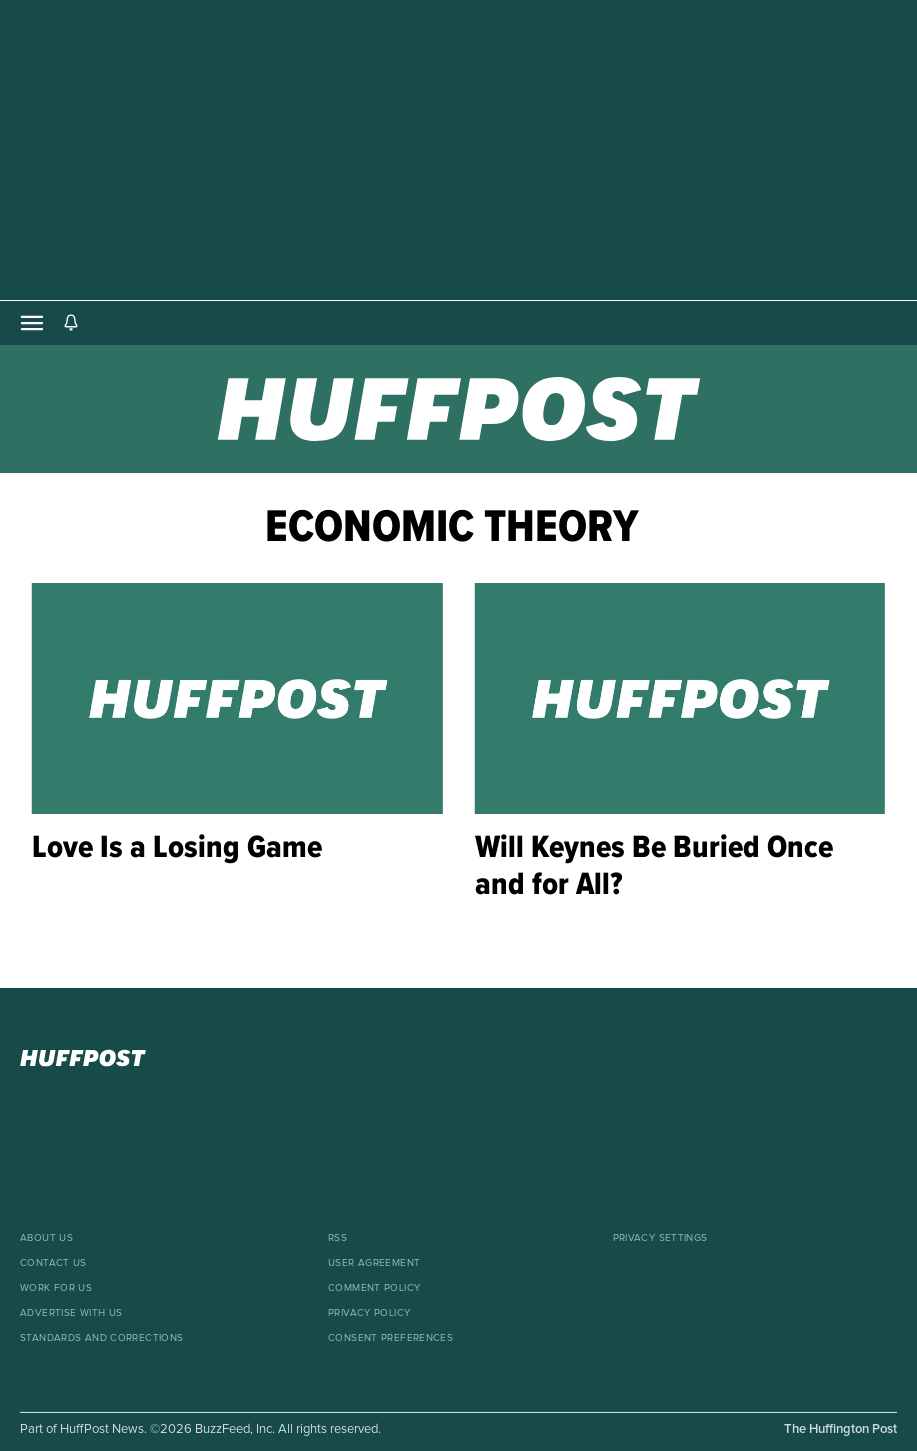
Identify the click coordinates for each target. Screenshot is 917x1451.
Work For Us (56, 1288)
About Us (46, 1238)
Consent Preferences (390, 1338)
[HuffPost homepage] (458, 1058)
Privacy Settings (660, 1238)
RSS (337, 1238)
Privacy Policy (369, 1313)
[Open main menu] (32, 323)
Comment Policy (374, 1288)
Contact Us (53, 1263)
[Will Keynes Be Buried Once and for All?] (680, 698)
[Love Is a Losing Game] (237, 698)
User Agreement (374, 1263)
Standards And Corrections (102, 1338)
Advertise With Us (71, 1313)
